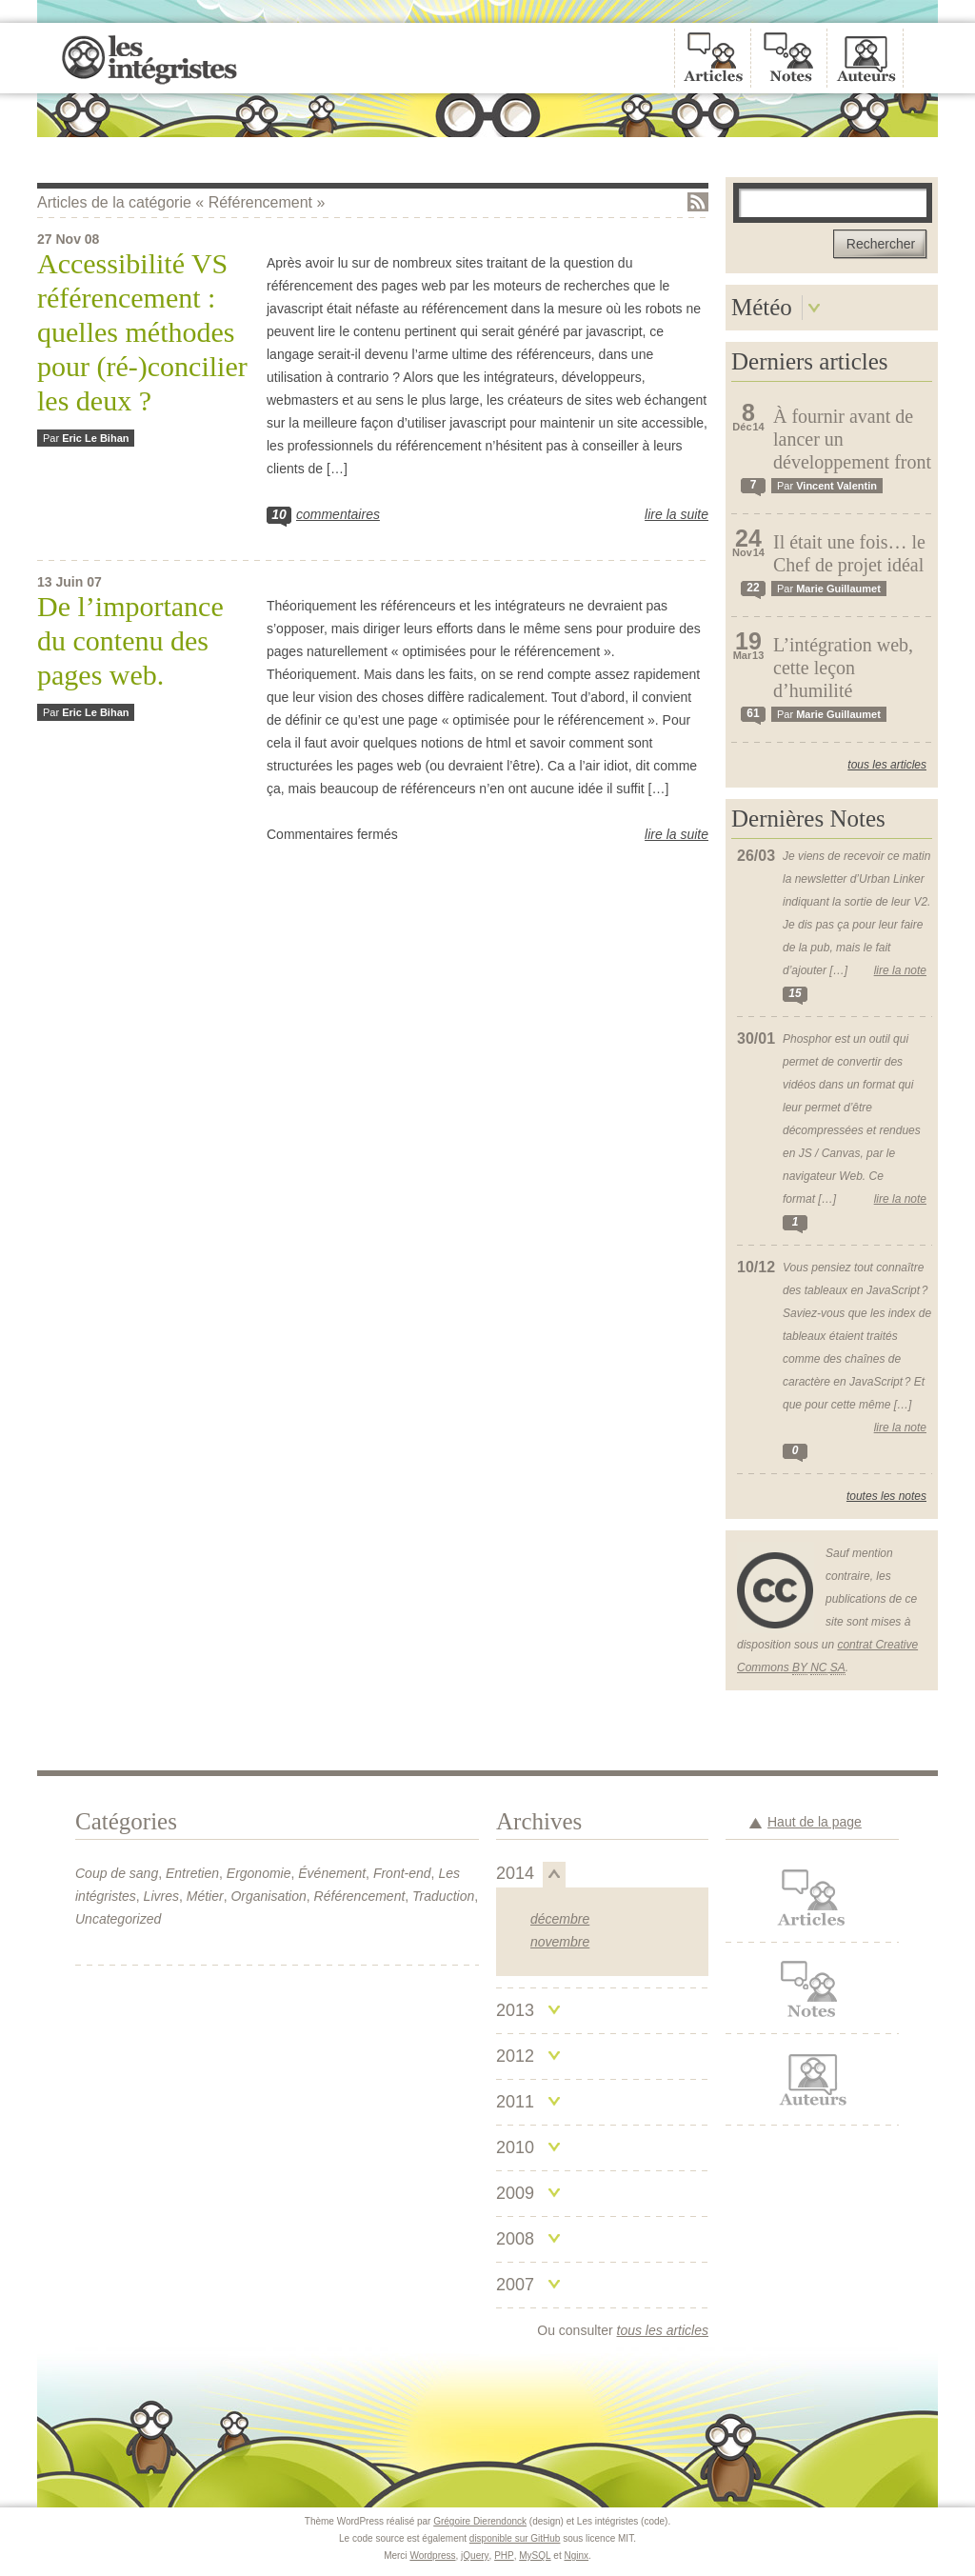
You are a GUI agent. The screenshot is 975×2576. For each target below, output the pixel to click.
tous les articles (662, 2330)
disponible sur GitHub (515, 2538)
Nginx (577, 2555)
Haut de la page (814, 1821)
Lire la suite (676, 514)
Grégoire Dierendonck (480, 2521)
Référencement (360, 1896)
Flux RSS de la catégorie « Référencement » (697, 201)
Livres (161, 1896)
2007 (515, 2284)
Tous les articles (886, 764)
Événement (332, 1873)
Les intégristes (149, 58)
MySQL (534, 2555)
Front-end (402, 1873)
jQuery (474, 2555)
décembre (559, 1919)
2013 (515, 2010)
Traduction (443, 1896)
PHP (504, 2555)
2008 (515, 2238)
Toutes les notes (886, 1496)
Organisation (268, 1896)
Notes (812, 1988)
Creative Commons (775, 1587)
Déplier (814, 307)
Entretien (192, 1873)
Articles (812, 1897)
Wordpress (432, 2555)
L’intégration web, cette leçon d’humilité (843, 667)
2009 (515, 2193)
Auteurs (812, 2080)
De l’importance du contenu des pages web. (130, 640)
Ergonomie (259, 1873)
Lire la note (900, 970)
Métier (205, 1896)
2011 (515, 2101)
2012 (515, 2056)
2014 (515, 1873)
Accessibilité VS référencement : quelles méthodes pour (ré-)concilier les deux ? (142, 332)
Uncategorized (118, 1919)
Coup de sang (116, 1873)
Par (86, 438)
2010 (515, 2147)
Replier (554, 1874)
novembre (559, 1941)
